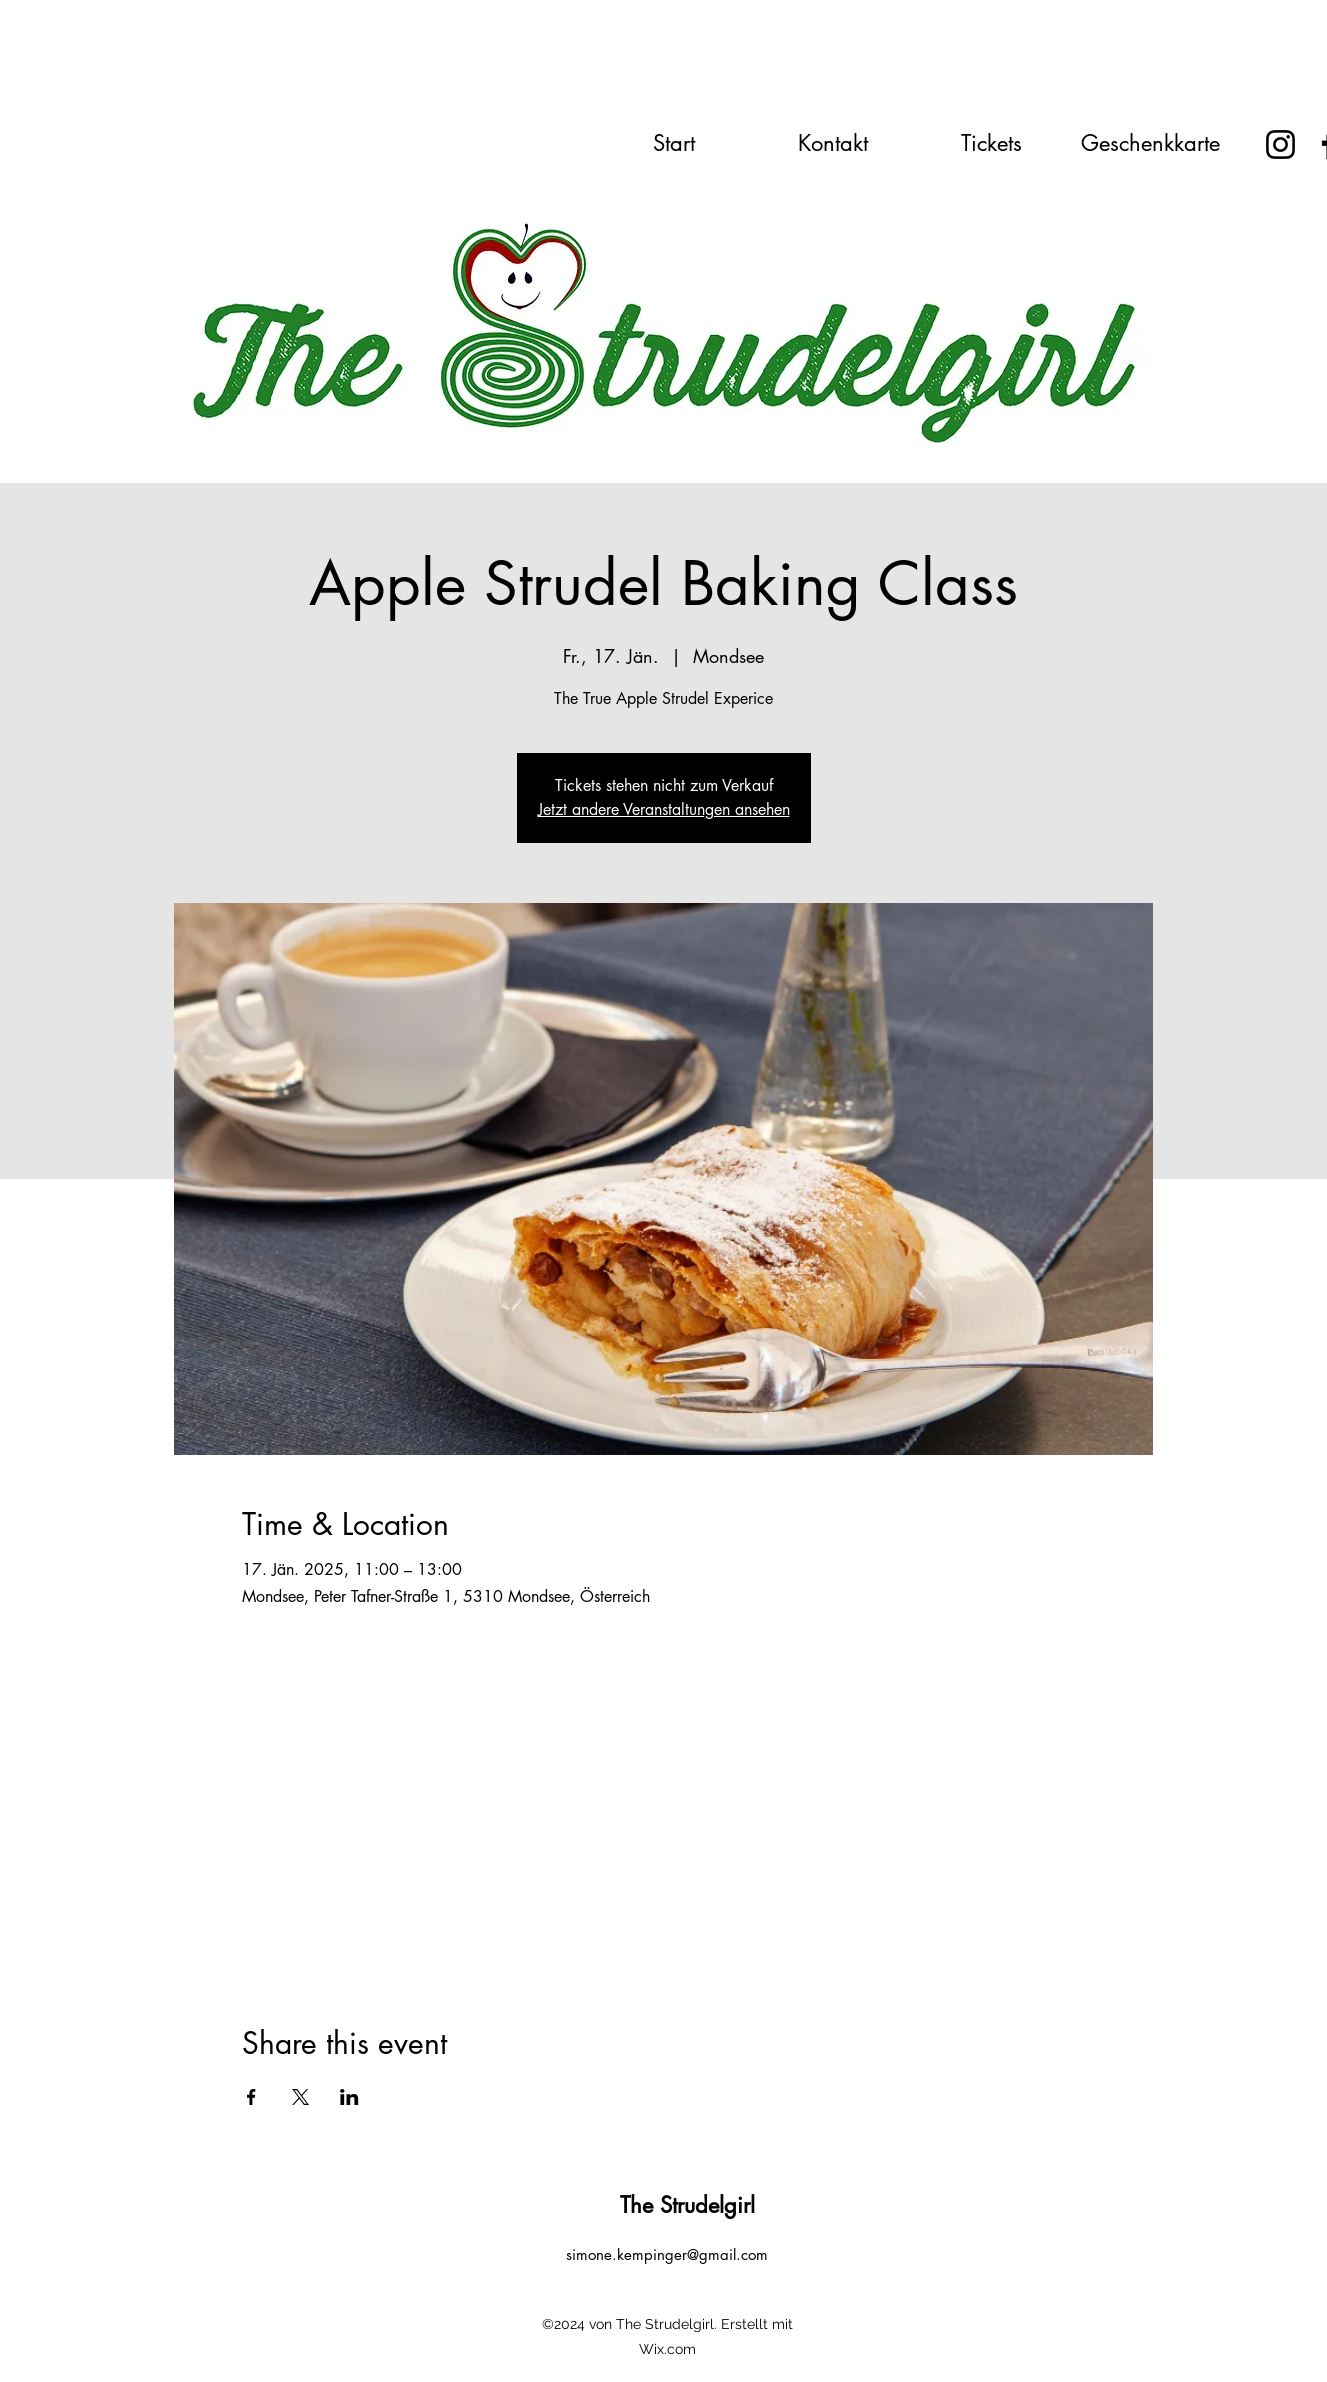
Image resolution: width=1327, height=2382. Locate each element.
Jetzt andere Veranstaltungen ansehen (664, 809)
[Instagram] (1280, 144)
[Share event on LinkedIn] (349, 2097)
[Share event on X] (300, 2097)
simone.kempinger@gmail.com (667, 2254)
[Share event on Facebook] (251, 2097)
